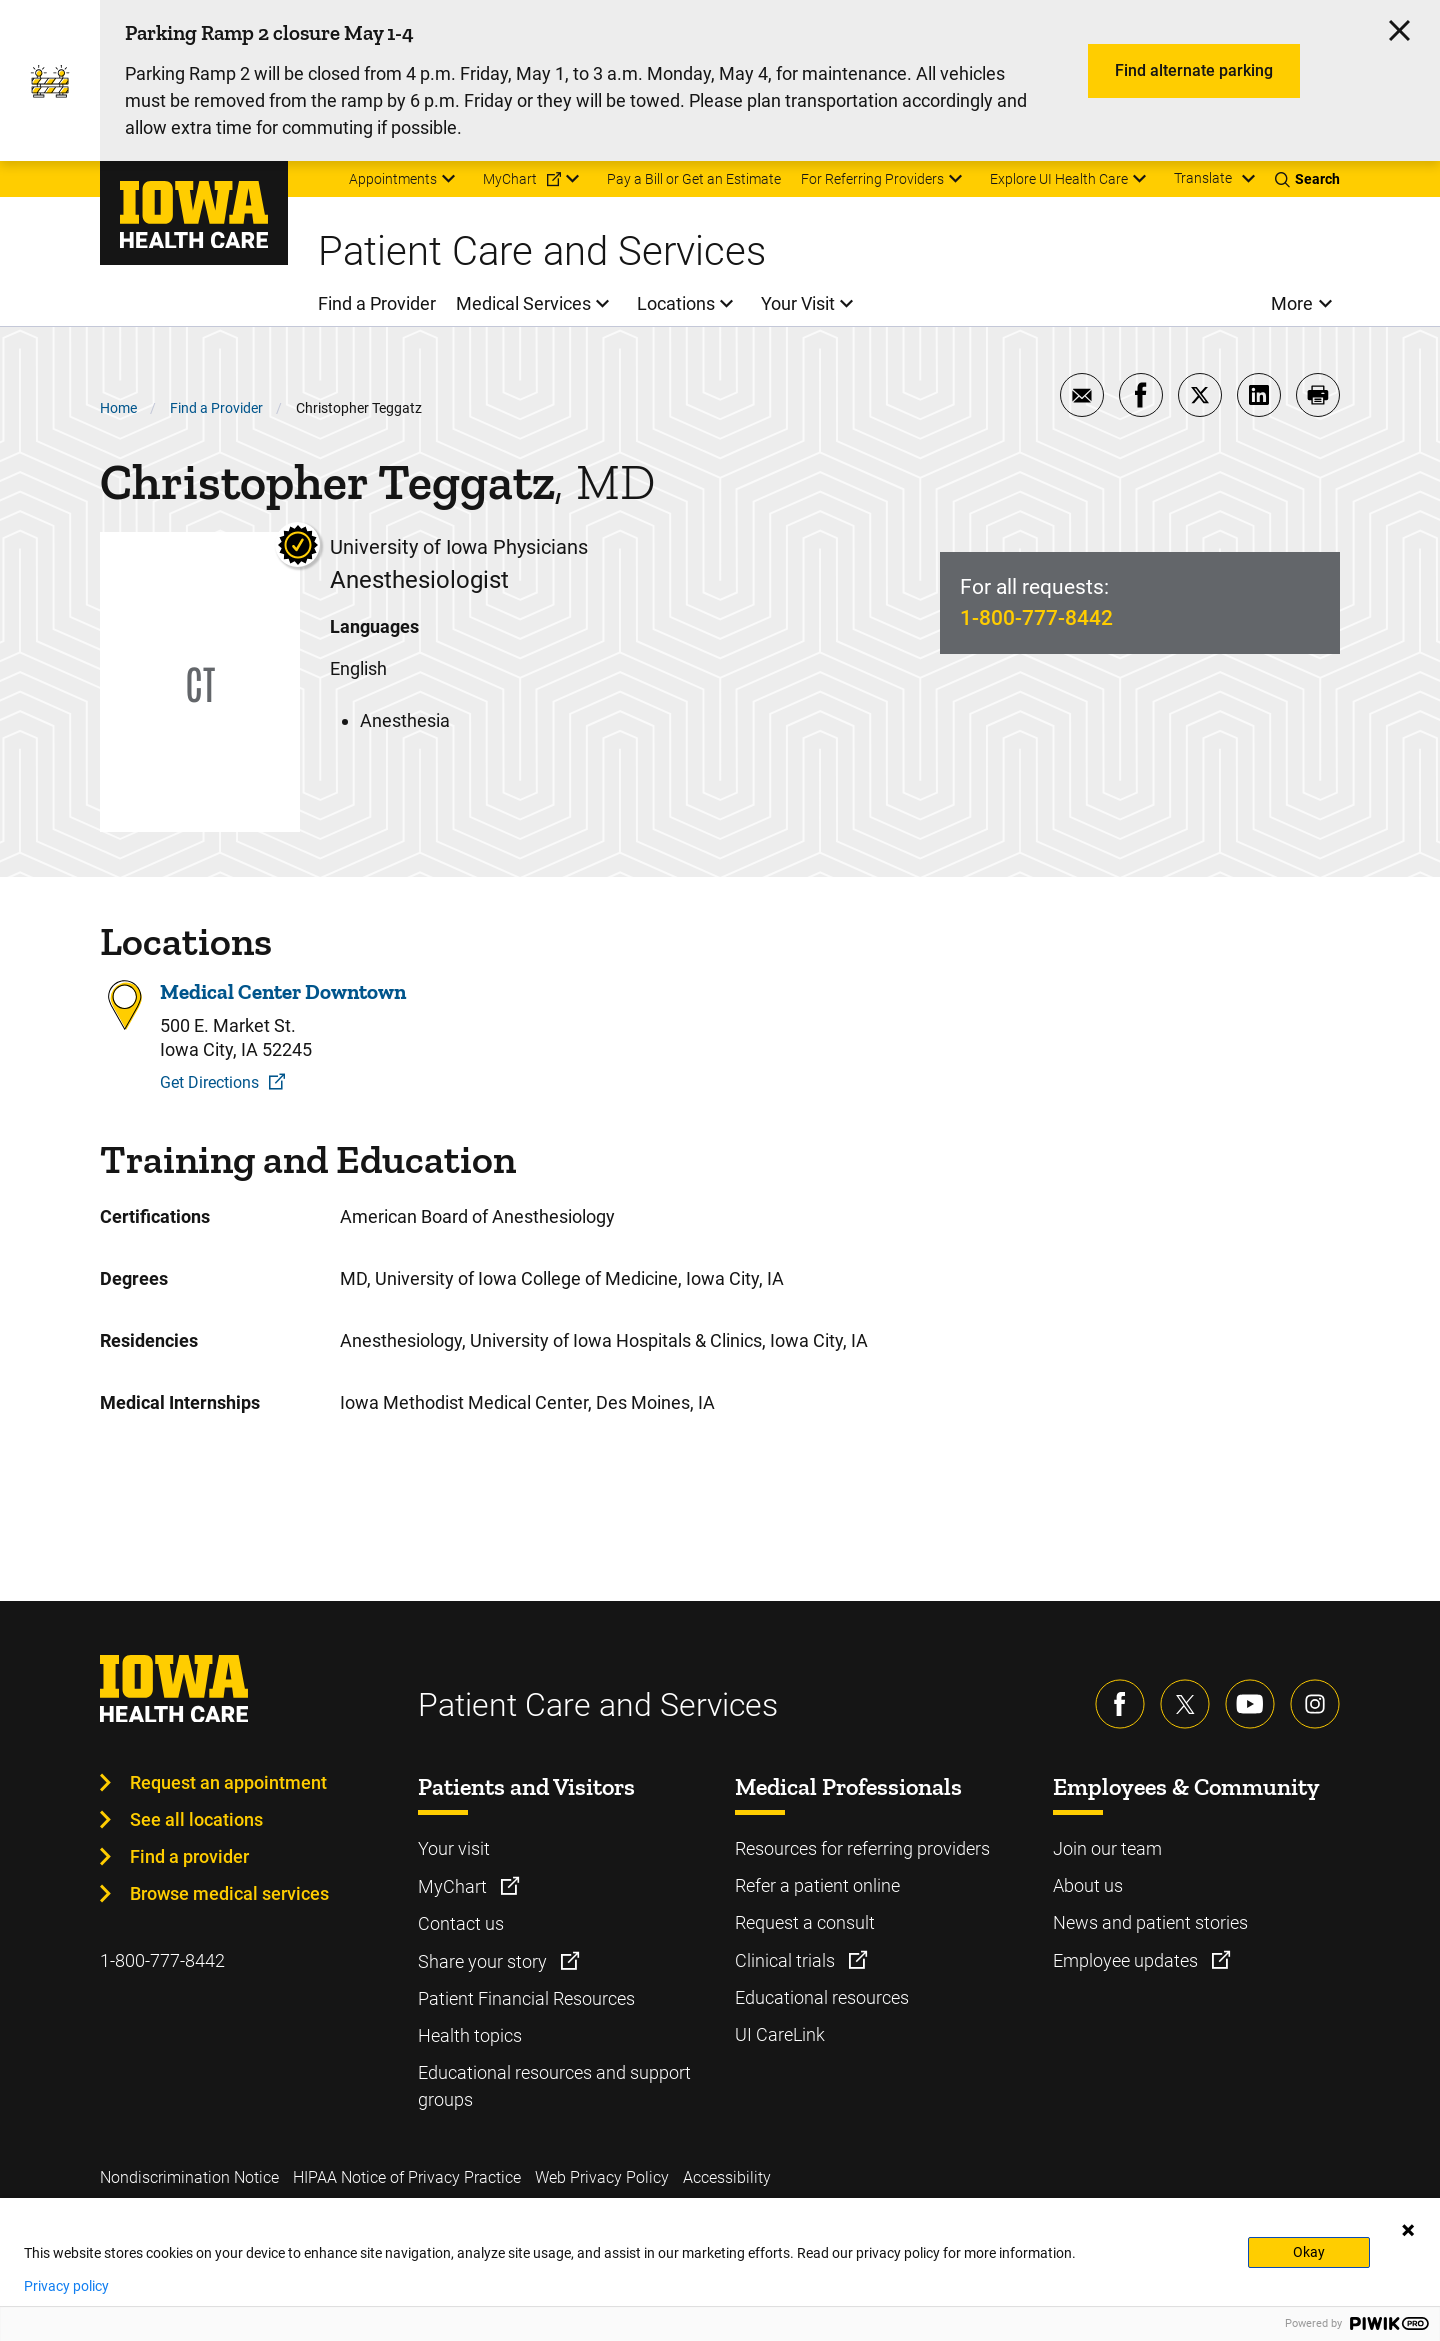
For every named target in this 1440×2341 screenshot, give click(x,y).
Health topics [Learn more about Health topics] (470, 2035)
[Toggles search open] (1307, 179)
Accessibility (727, 2177)
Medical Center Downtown (283, 992)
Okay (1309, 2252)
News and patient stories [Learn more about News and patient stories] (1150, 1922)
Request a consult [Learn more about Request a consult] (805, 1922)
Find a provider (189, 1856)
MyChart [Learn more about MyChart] (454, 1886)
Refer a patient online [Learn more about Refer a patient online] (817, 1885)
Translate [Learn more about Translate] (1203, 178)
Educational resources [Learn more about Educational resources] (822, 1997)
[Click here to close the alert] (1399, 30)
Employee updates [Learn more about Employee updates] (1127, 1960)
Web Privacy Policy (602, 2177)
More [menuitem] (1292, 303)
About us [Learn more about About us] (1088, 1885)
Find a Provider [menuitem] (377, 303)
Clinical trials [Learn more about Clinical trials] (787, 1960)
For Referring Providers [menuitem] (872, 179)
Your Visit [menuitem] (798, 303)
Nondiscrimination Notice (189, 2177)
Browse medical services (229, 1893)
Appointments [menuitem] (393, 179)
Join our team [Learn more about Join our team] (1107, 1848)
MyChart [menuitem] (510, 179)
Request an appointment (228, 1782)
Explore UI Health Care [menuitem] (1059, 179)
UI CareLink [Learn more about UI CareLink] (780, 2034)
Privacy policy (66, 2286)
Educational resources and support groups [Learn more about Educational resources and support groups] (554, 2086)
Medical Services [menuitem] (523, 303)
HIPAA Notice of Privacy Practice (407, 2177)
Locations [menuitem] (676, 303)
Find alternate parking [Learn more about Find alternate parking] (1194, 70)
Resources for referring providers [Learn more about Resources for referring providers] (862, 1848)
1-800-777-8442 (1036, 618)
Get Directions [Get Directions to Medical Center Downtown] (209, 1082)
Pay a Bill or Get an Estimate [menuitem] (694, 179)
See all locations (196, 1819)
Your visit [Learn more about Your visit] (454, 1848)
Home (118, 408)
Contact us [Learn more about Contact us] (461, 1923)
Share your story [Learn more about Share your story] (484, 1961)
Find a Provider (216, 408)
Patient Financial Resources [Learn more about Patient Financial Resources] (526, 1998)
